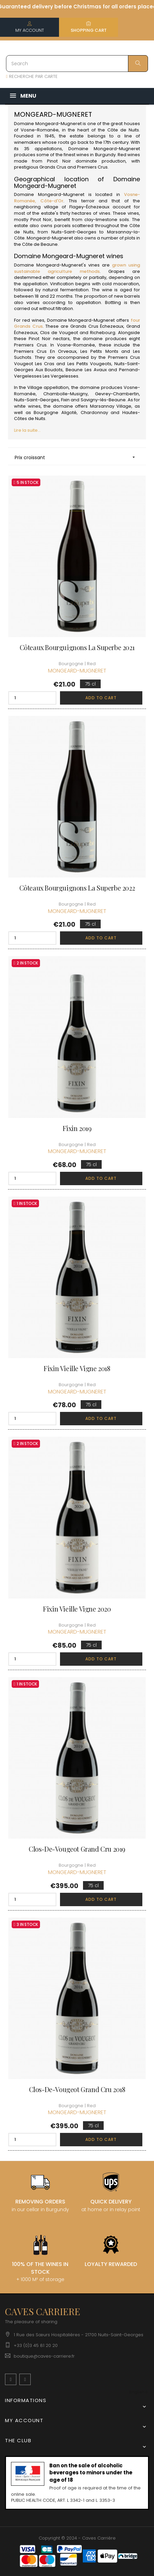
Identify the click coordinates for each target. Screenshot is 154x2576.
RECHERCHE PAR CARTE (32, 76)
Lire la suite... (27, 430)
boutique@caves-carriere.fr (44, 2356)
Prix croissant (77, 457)
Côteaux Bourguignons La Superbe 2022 (77, 888)
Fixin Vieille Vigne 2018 (77, 1368)
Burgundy (105, 154)
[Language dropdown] (138, 2392)
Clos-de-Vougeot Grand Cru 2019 (77, 1849)
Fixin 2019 (77, 1128)
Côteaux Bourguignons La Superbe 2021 (77, 647)
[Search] (77, 63)
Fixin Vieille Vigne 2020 (77, 1609)
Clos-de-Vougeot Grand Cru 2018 (77, 2089)
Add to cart (101, 698)
